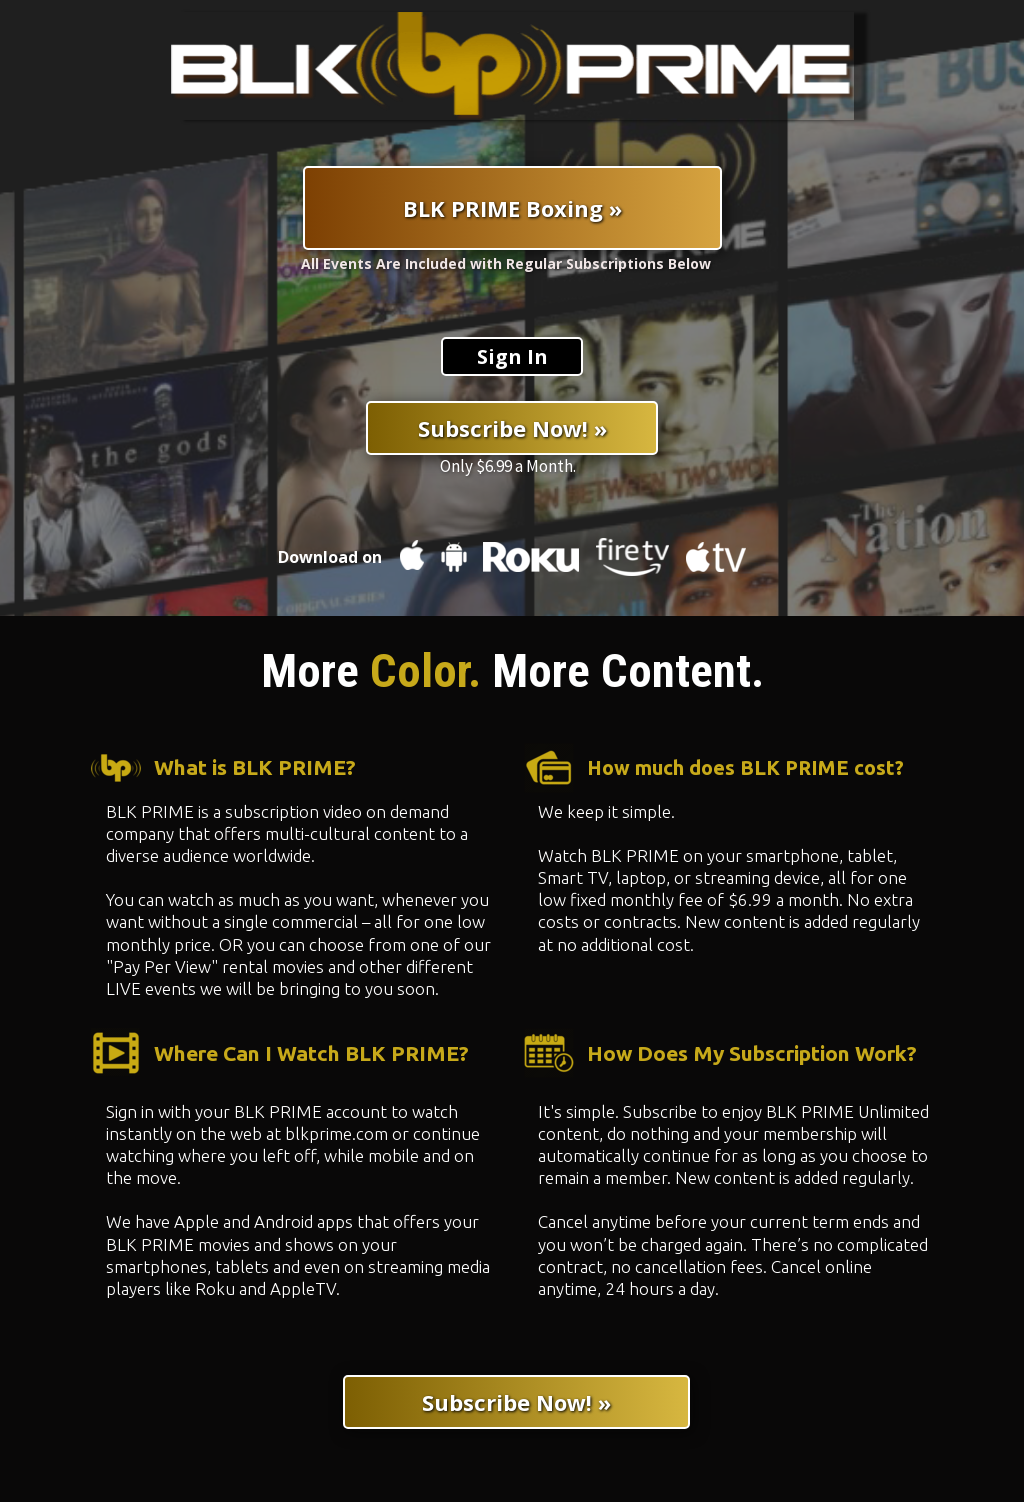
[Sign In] (512, 356)
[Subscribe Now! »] (512, 428)
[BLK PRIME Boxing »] (512, 208)
